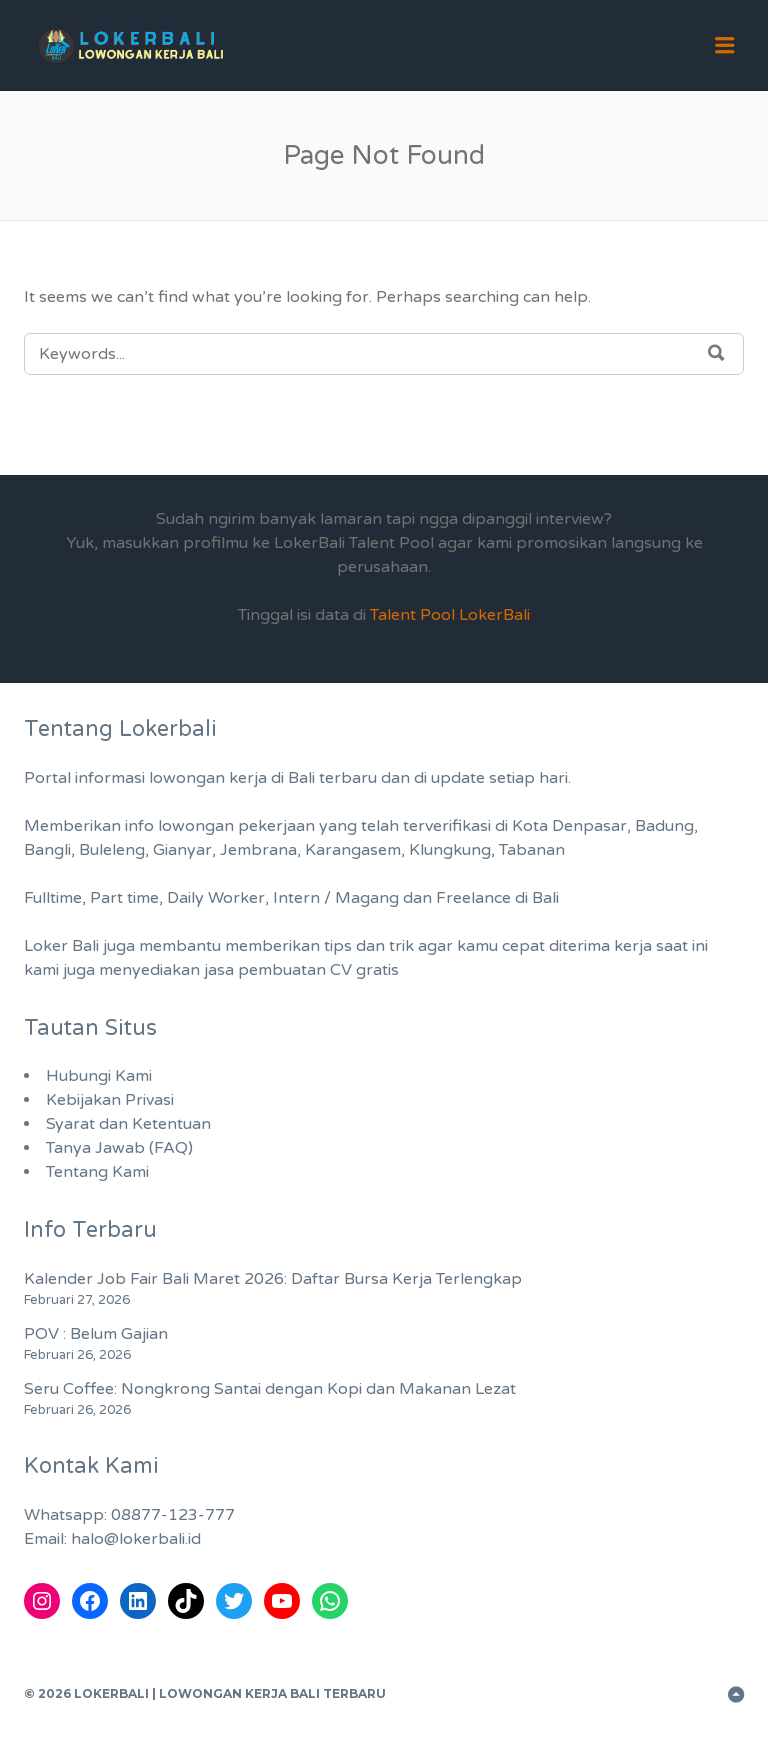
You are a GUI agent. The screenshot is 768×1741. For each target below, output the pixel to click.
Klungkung (450, 850)
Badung (664, 826)
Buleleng (112, 850)
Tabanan (532, 850)
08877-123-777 (173, 1515)
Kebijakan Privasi (110, 1100)
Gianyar (182, 850)
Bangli (47, 850)
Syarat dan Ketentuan (128, 1124)
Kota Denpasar (569, 826)
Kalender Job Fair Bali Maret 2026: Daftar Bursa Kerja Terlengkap (273, 1279)
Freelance (473, 898)
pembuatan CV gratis (318, 970)
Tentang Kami (97, 1172)
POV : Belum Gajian (96, 1334)
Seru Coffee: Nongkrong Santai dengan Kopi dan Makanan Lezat (270, 1389)
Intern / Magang (336, 898)
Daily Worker (216, 898)
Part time (124, 898)
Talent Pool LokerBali (450, 615)
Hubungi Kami (99, 1076)
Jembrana (258, 850)
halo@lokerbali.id (136, 1539)
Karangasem (353, 850)
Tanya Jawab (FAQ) (119, 1148)
